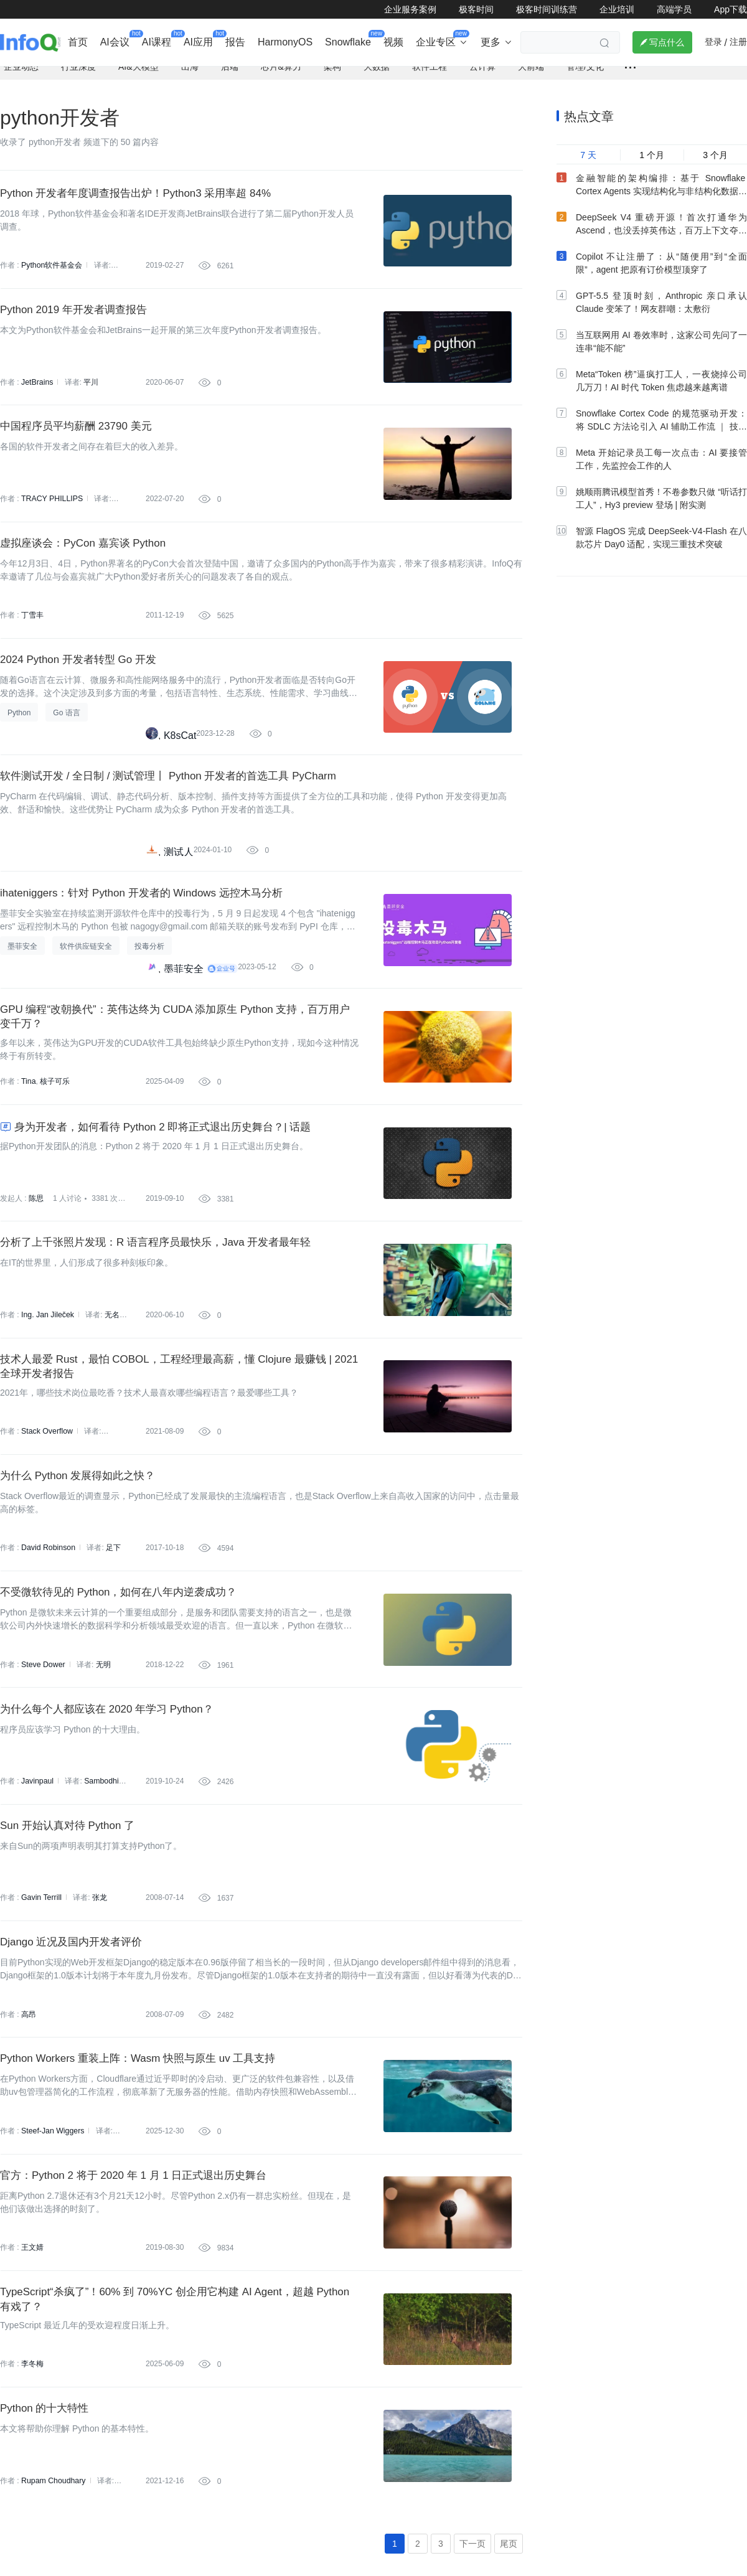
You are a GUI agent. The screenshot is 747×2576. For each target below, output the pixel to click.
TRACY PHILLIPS (51, 521)
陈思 (36, 1257)
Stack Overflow (46, 1502)
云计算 (482, 75)
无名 (110, 1379)
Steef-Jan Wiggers (52, 2238)
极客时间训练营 (546, 9)
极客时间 (476, 9)
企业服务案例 (410, 9)
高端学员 (674, 9)
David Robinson (47, 1624)
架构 (332, 75)
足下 (112, 1624)
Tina (28, 1134)
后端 (229, 75)
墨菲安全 (184, 1015)
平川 (90, 398)
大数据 (377, 75)
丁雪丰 (32, 643)
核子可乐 (55, 1134)
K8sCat (180, 769)
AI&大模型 (138, 75)
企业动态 (21, 75)
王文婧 (32, 2360)
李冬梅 (32, 2483)
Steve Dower (42, 1747)
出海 (190, 75)
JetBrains (36, 398)
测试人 (179, 892)
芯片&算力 (281, 75)
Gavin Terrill (40, 1992)
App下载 (730, 9)
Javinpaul (37, 1870)
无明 (102, 1747)
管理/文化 (585, 75)
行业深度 (78, 75)
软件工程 (429, 75)
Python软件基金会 (51, 275)
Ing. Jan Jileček (47, 1379)
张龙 (98, 1992)
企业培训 (616, 9)
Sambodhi (100, 1870)
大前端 (531, 75)
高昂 (28, 2115)
